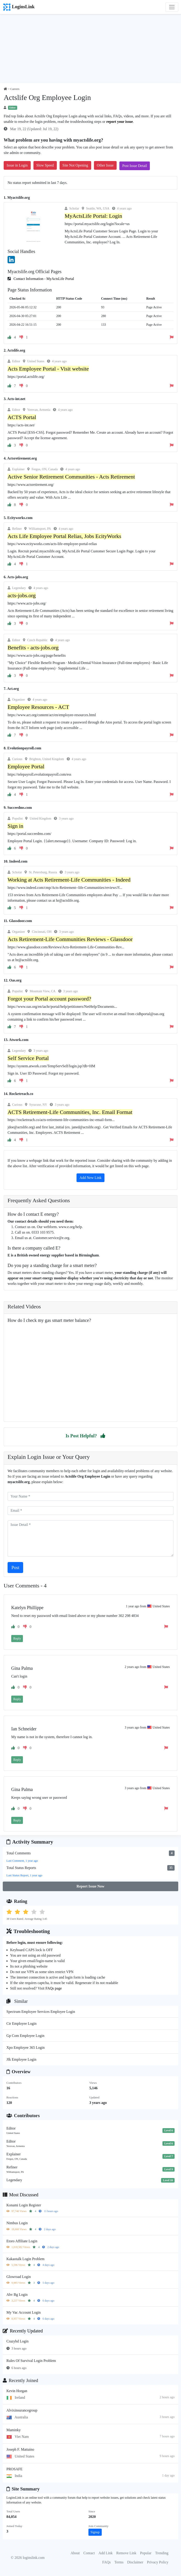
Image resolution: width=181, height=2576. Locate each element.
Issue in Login (17, 165)
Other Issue (105, 165)
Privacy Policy (157, 2562)
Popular (145, 2553)
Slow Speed (45, 165)
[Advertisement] (90, 49)
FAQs (106, 2562)
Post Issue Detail (134, 166)
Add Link (106, 2553)
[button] (103, 1435)
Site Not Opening (75, 165)
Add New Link (90, 1178)
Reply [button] (17, 1638)
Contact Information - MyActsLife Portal (43, 279)
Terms (118, 2562)
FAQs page (53, 1988)
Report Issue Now (90, 1886)
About (75, 2553)
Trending (161, 2553)
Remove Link (126, 2553)
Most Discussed (20, 2194)
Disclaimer (135, 2562)
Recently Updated (23, 2330)
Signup (95, 2532)
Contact (89, 2553)
